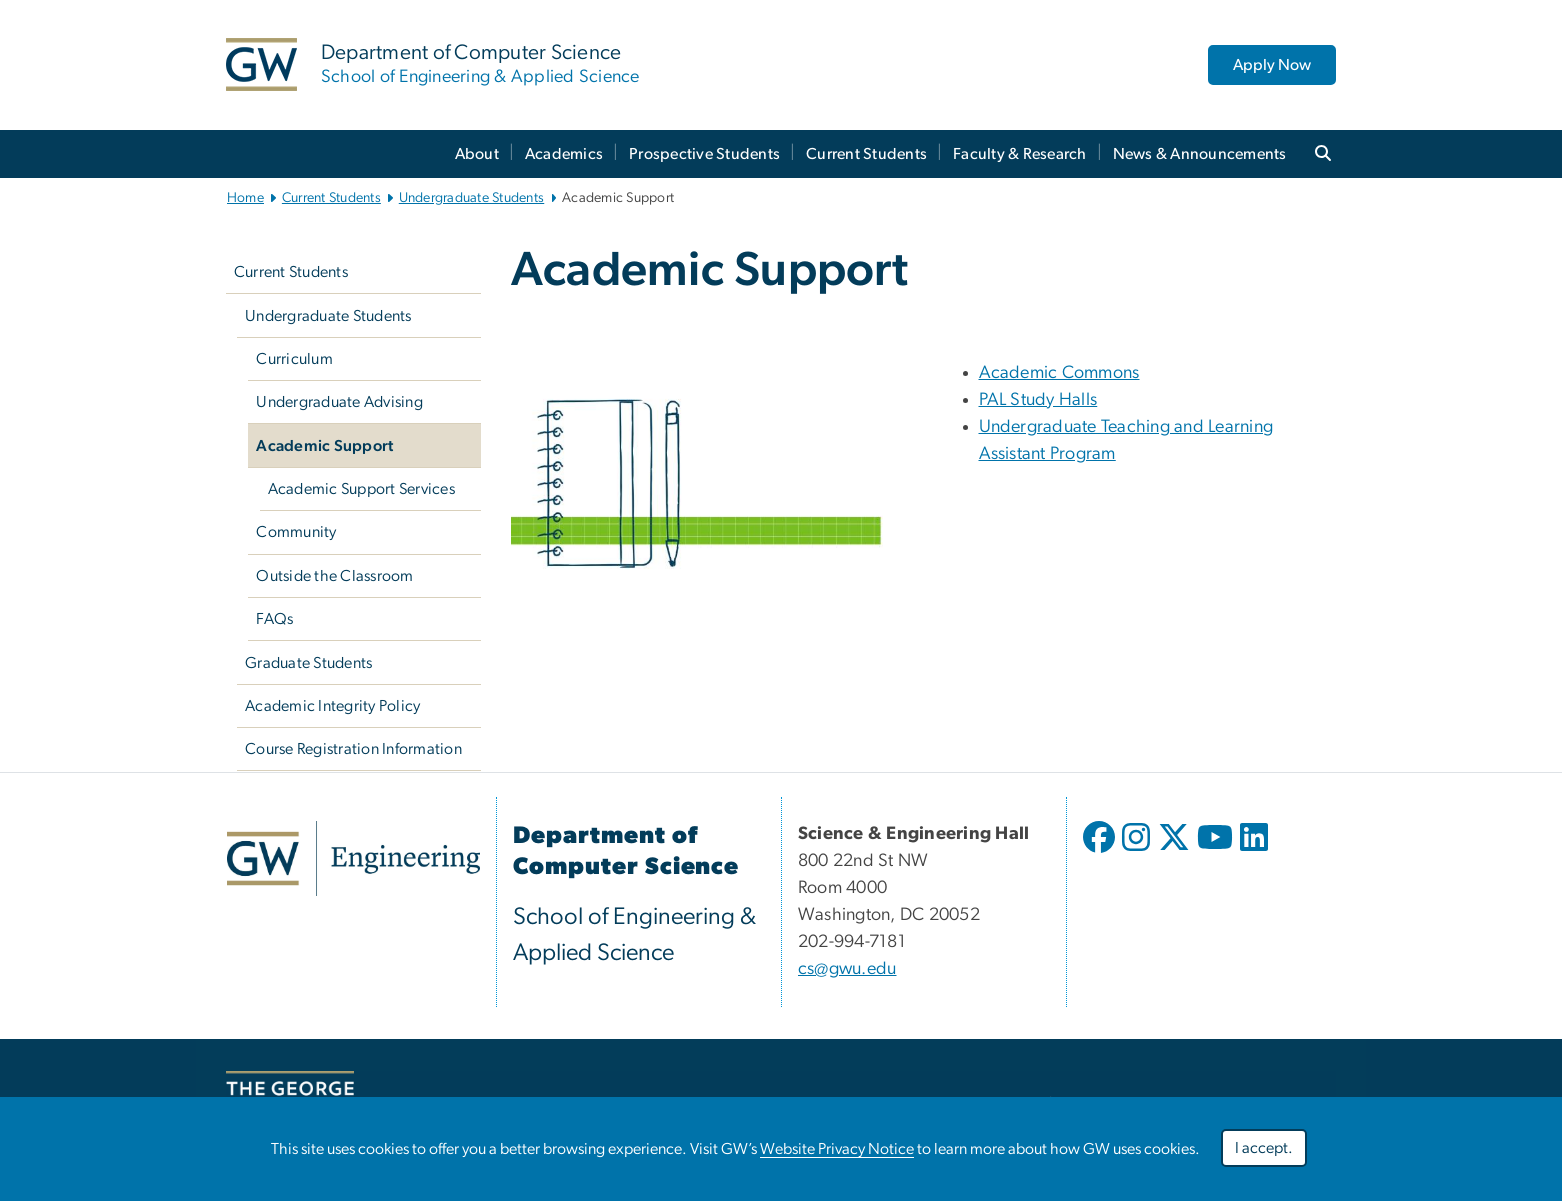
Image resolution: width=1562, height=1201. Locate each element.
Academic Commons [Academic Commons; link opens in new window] (1059, 373)
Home (245, 198)
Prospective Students (704, 154)
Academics (564, 154)
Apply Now (1272, 65)
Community (296, 532)
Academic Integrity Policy (332, 706)
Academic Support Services (361, 489)
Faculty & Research (1020, 154)
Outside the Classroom (334, 576)
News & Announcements (1200, 154)
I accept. (1264, 1148)
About (477, 154)
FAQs (274, 619)
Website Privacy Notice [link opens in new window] (837, 1149)
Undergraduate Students (472, 198)
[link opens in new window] (353, 858)
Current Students (866, 154)
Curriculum (294, 359)
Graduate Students (308, 663)
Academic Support (324, 446)
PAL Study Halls (1038, 400)
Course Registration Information (353, 749)
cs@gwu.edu (847, 969)
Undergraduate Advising (339, 402)
